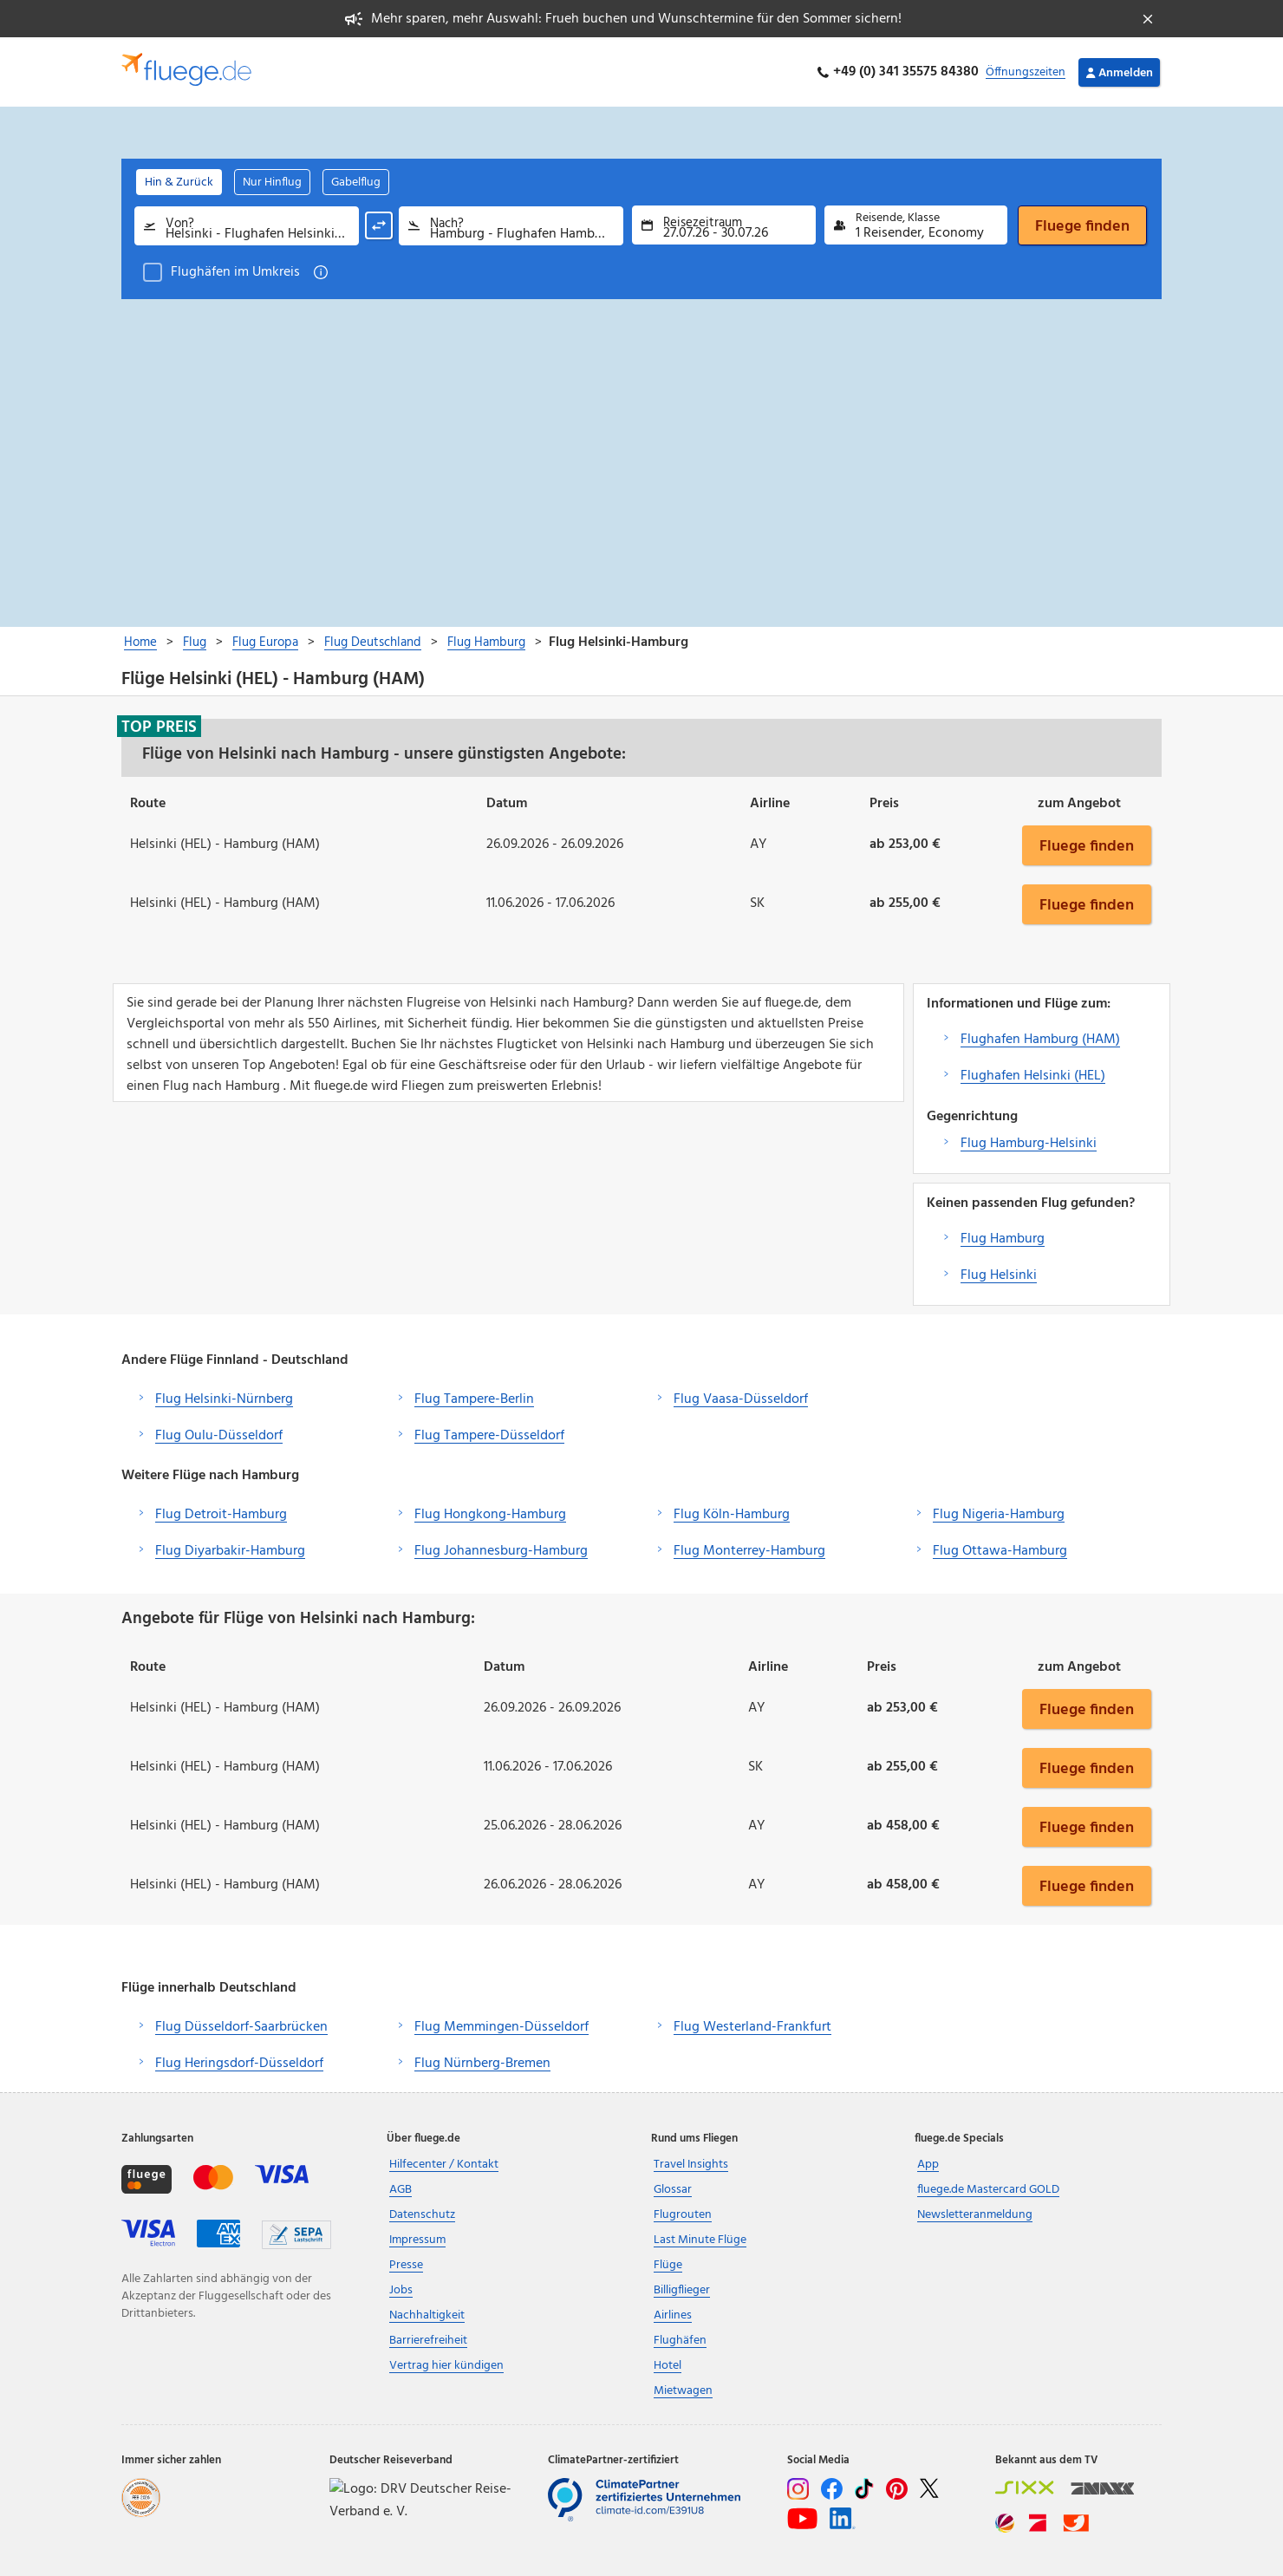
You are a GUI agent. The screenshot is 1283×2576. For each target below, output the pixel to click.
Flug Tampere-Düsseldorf (489, 1436)
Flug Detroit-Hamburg (221, 1514)
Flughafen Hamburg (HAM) (1040, 1039)
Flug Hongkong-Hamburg (490, 1514)
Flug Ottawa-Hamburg (1000, 1551)
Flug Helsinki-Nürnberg (224, 1399)
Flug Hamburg (1003, 1239)
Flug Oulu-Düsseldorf (219, 1436)
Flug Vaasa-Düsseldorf (741, 1399)
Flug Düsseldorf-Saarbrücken (241, 2027)
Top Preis (159, 726)
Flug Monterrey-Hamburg (749, 1551)
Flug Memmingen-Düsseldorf (501, 2027)
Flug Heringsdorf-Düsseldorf (239, 2063)
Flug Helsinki (999, 1275)
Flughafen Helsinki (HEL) (1033, 1076)
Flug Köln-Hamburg (732, 1514)
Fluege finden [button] (1086, 845)
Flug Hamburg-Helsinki (1029, 1143)
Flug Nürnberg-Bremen (482, 2063)
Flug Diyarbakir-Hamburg (230, 1551)
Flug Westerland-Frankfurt (752, 2027)
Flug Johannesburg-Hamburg (501, 1551)
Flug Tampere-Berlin (474, 1399)
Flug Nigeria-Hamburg (999, 1514)
